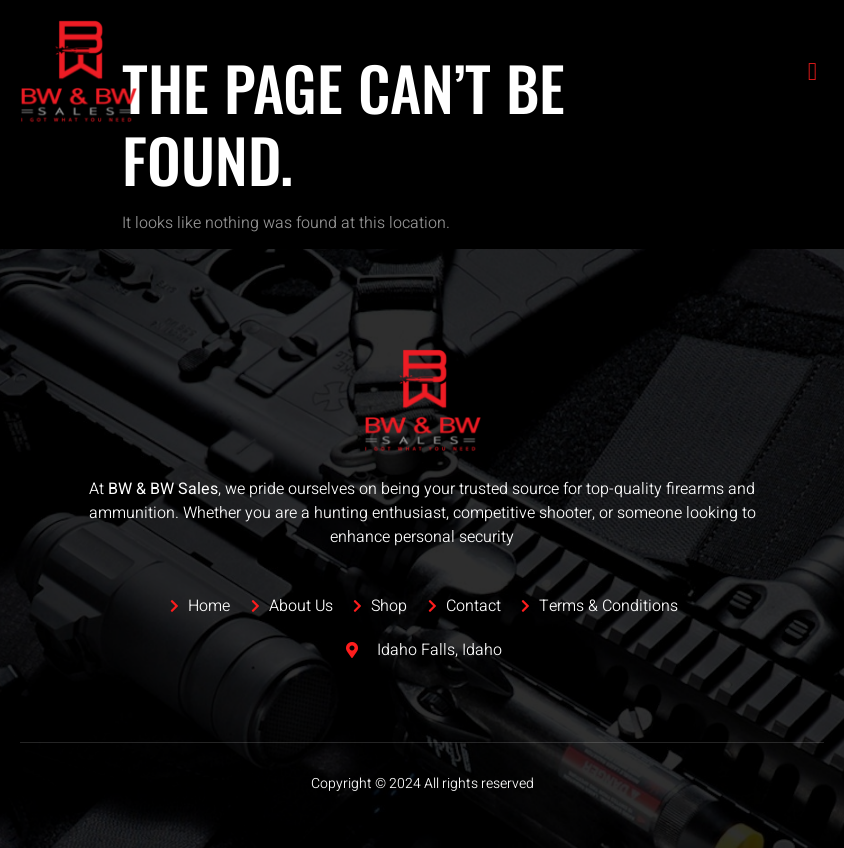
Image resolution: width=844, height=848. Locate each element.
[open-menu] (813, 71)
